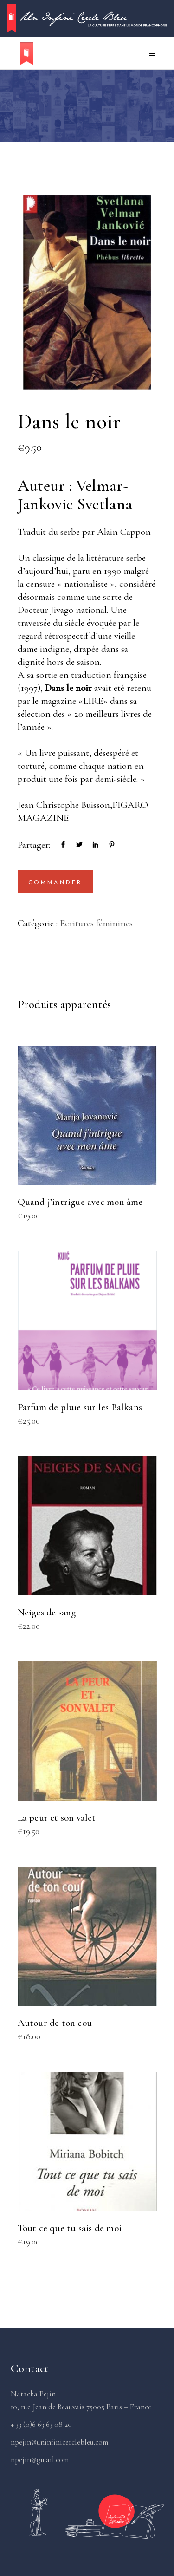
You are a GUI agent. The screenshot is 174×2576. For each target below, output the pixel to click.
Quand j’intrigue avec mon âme (80, 1202)
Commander (55, 882)
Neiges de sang (47, 1612)
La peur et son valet (57, 1817)
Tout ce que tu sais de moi (70, 2228)
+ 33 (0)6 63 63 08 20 (41, 2424)
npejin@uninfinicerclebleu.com (59, 2442)
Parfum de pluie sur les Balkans (80, 1407)
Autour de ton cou (55, 2023)
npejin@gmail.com (40, 2460)
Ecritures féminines (96, 923)
